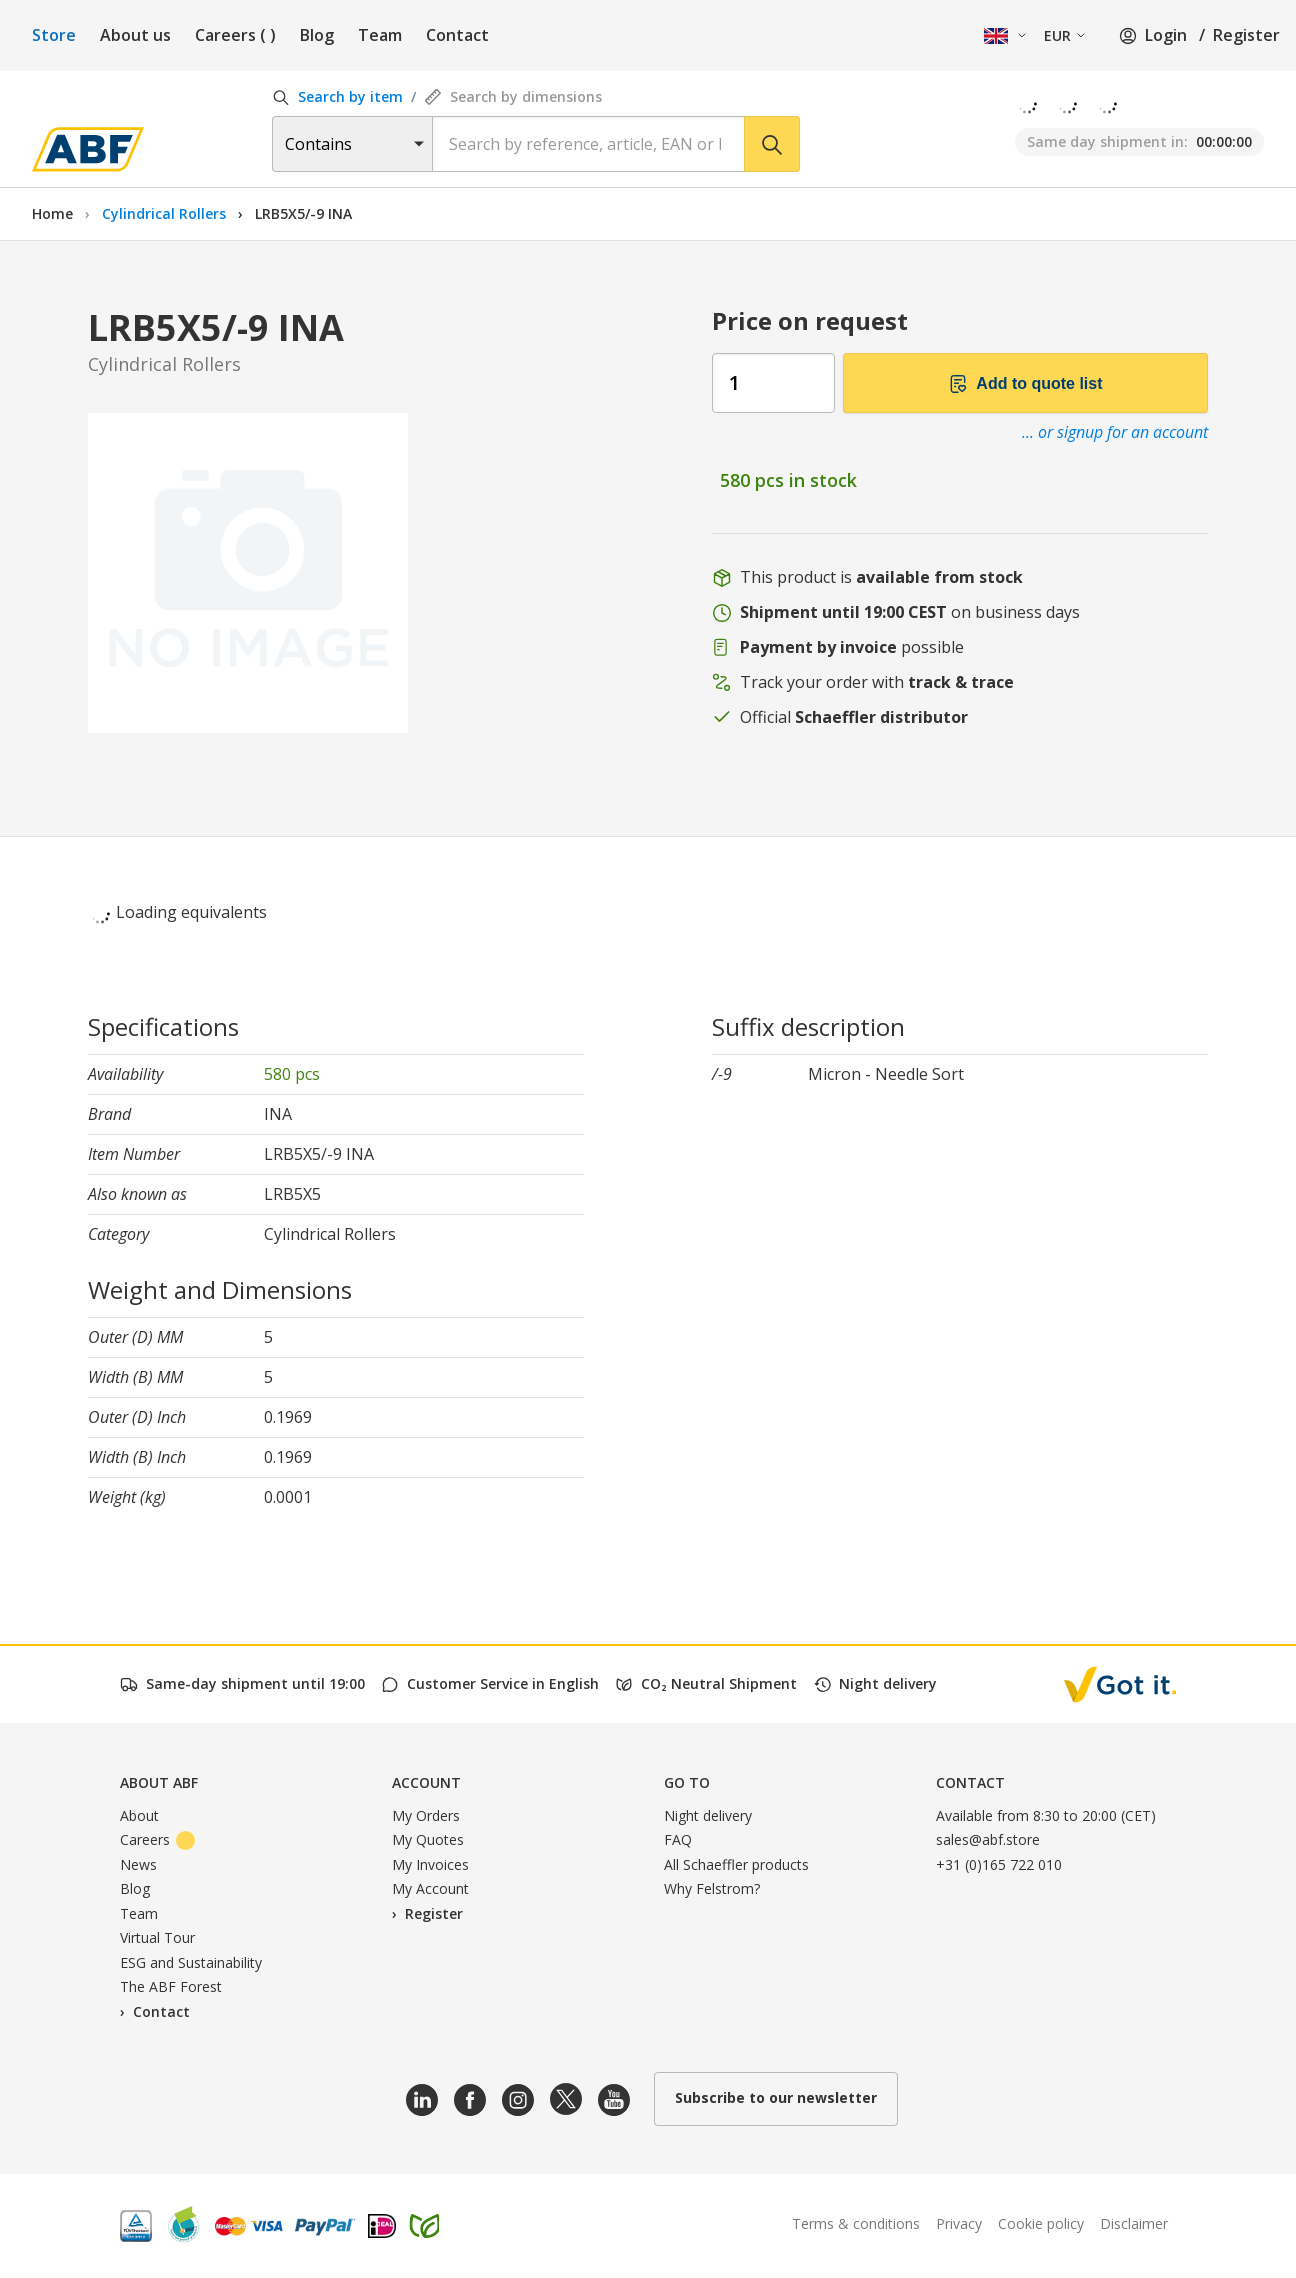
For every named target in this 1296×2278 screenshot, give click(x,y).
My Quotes (428, 1839)
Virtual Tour (157, 1937)
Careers (235, 35)
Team (380, 35)
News (138, 1864)
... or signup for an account (1115, 432)
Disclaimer (1134, 2223)
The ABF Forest (171, 1986)
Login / (1162, 35)
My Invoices (430, 1864)
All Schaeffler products (736, 1864)
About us (135, 35)
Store (54, 35)
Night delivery (708, 1815)
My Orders (426, 1815)
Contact (457, 35)
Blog (317, 35)
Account (426, 1782)
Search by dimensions (513, 96)
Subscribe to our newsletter (776, 2097)
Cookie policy (1041, 2223)
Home (52, 213)
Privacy (959, 2223)
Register (1246, 35)
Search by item (337, 96)
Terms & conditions (856, 2223)
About (139, 1815)
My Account (430, 1888)
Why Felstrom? (712, 1888)
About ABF (159, 1782)
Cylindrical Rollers (166, 213)
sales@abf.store (988, 1839)
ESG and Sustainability (191, 1962)
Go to (687, 1782)
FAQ (678, 1839)
